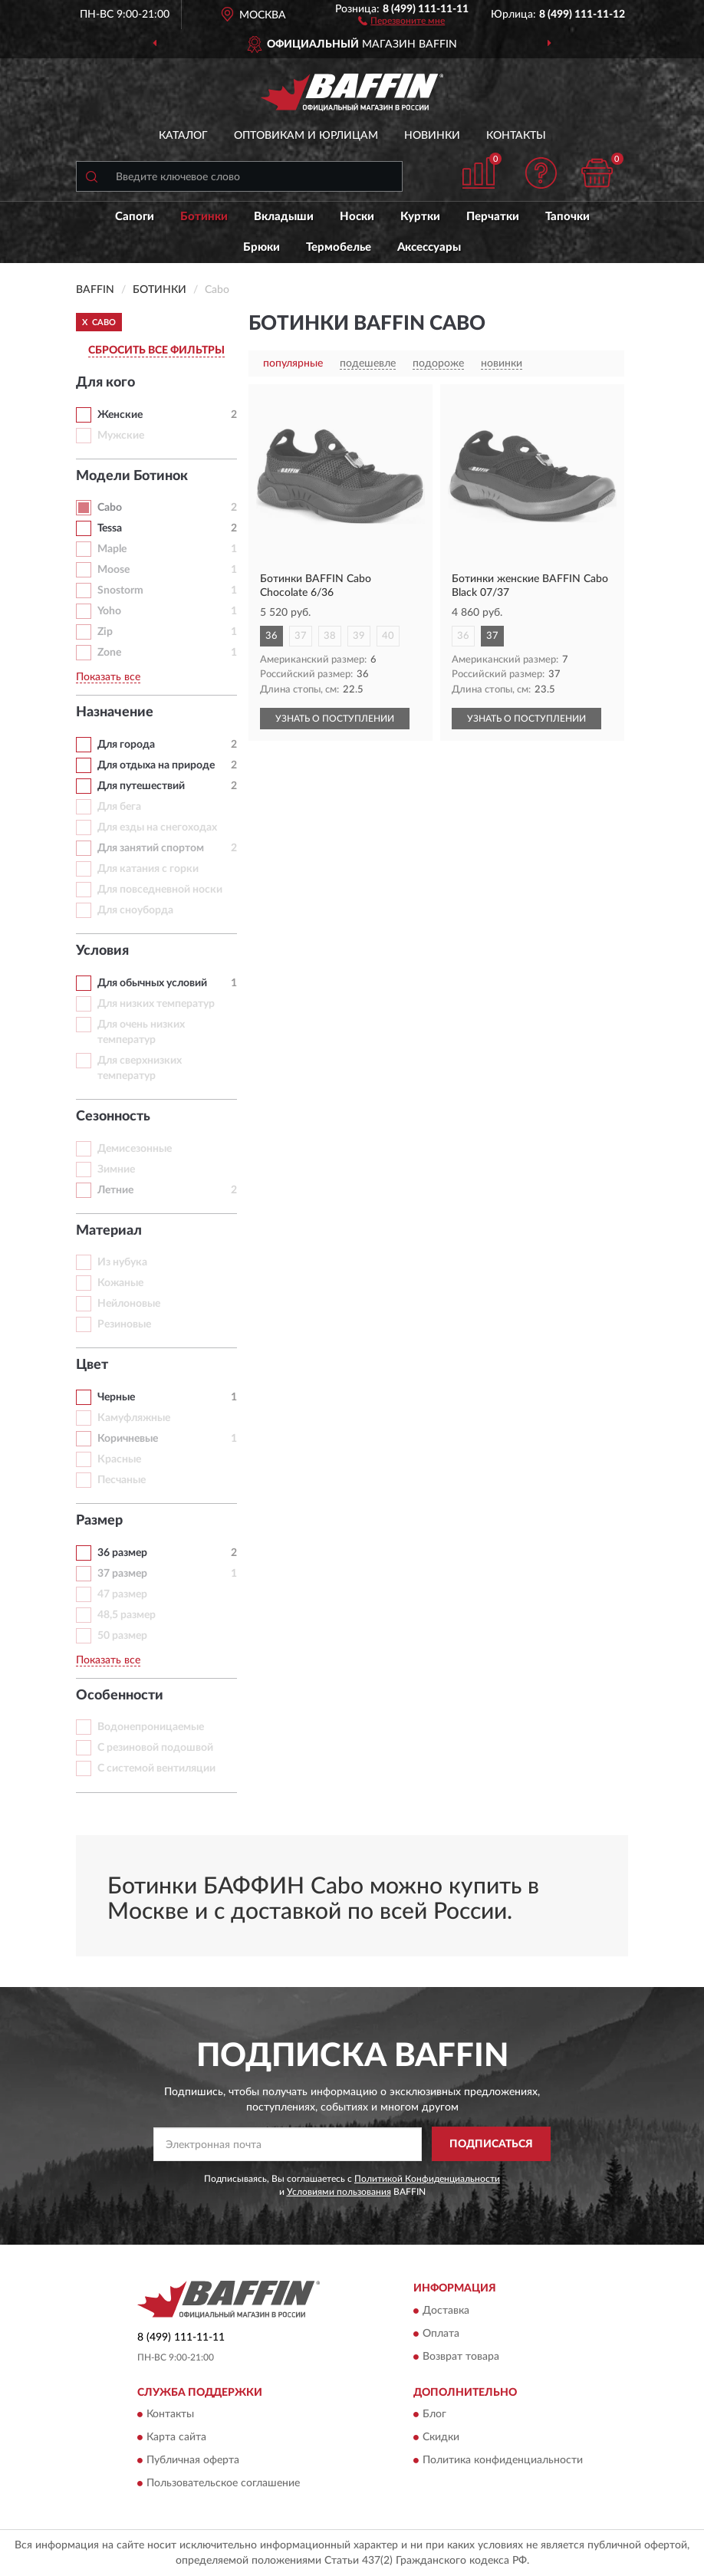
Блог (434, 2414)
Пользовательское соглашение (223, 2483)
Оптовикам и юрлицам (306, 135)
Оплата (441, 2333)
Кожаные (120, 1283)
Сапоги (134, 216)
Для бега (119, 806)
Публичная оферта (192, 2460)
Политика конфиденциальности (503, 2460)
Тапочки (567, 216)
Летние (115, 1190)
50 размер (122, 1635)
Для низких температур (156, 1003)
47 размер (122, 1594)
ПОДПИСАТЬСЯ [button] (491, 2144)
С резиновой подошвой (155, 1747)
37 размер (122, 1573)
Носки (357, 216)
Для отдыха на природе (156, 765)
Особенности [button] (119, 1696)
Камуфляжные (133, 1418)
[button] (401, 20)
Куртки (420, 216)
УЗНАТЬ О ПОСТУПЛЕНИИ (334, 718)
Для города (126, 744)
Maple (112, 549)
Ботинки (204, 216)
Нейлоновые (128, 1303)
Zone (109, 652)
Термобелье (338, 247)
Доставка (446, 2310)
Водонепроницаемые (150, 1727)
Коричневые (127, 1438)
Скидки (441, 2437)
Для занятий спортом (150, 848)
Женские (120, 415)
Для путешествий (141, 786)
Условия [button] (102, 951)
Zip (105, 632)
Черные (116, 1397)
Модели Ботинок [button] (132, 476)
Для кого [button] (105, 383)
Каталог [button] (183, 135)
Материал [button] (109, 1231)
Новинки (432, 135)
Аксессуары (429, 247)
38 (330, 636)
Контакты (516, 135)
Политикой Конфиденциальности (427, 2178)
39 (359, 636)
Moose (113, 569)
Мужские (120, 435)
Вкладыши (284, 216)
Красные (119, 1459)
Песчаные (121, 1480)
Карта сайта (176, 2437)
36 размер (122, 1553)
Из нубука (122, 1262)
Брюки (261, 247)
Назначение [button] (114, 712)
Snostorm (120, 590)
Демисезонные (134, 1148)
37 (300, 636)
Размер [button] (99, 1521)
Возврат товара (461, 2356)
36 (271, 636)
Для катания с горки (148, 869)
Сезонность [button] (113, 1117)
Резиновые (124, 1324)
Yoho (109, 611)
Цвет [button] (92, 1365)
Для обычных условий (152, 983)
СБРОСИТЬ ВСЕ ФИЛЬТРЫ (156, 350)
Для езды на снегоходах (157, 827)
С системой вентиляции (156, 1768)
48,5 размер (126, 1615)
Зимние (116, 1169)
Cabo (109, 507)
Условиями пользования (339, 2191)
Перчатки (492, 216)
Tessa (109, 528)
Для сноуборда (135, 910)
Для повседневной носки (159, 889)
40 (388, 636)
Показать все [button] (108, 677)
